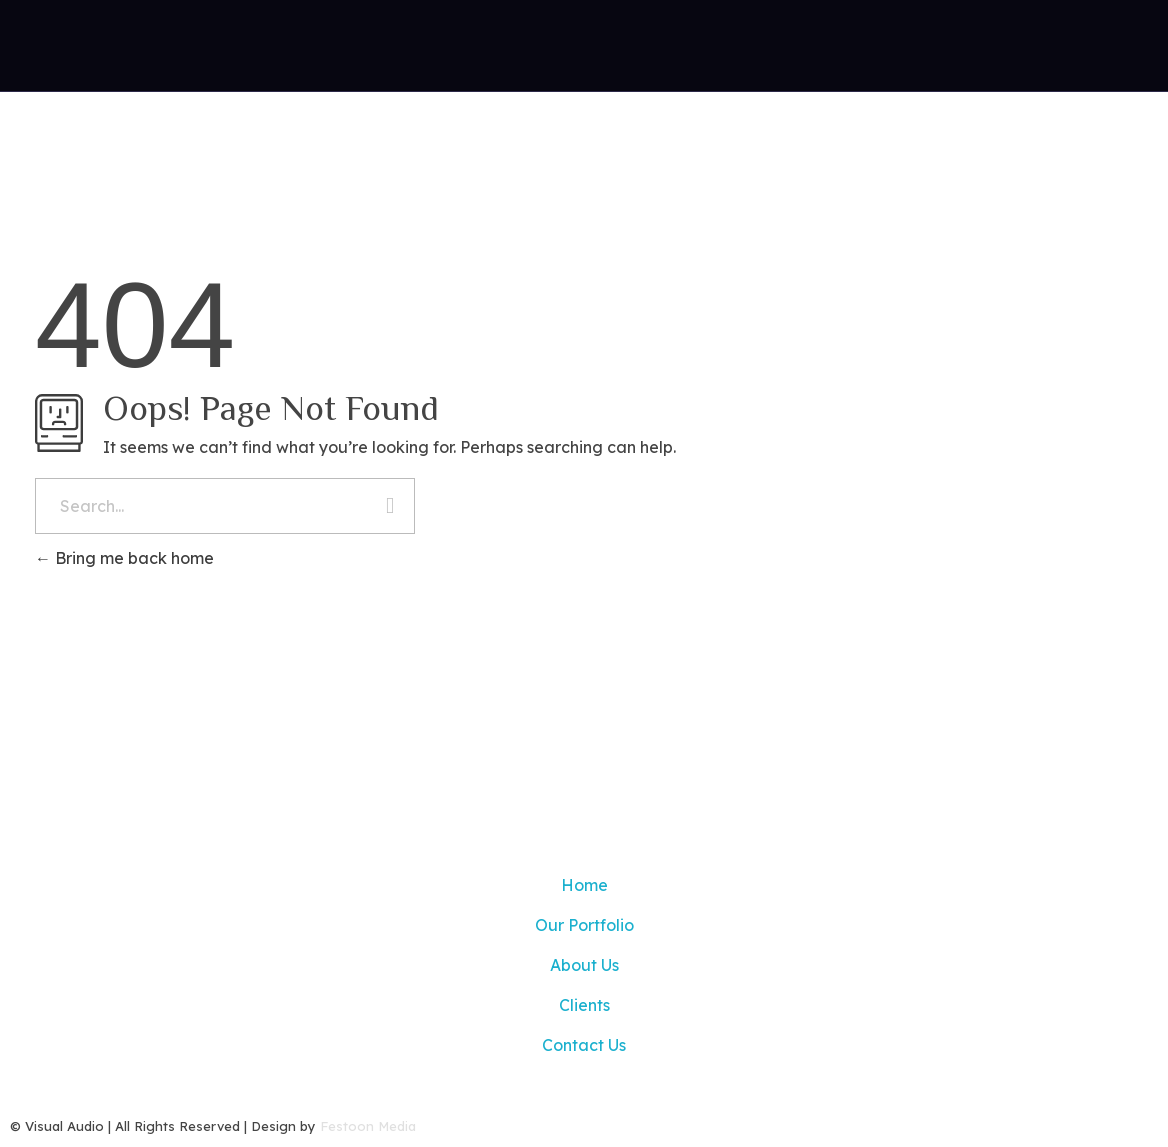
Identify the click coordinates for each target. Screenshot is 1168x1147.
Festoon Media (368, 1126)
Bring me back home (124, 558)
